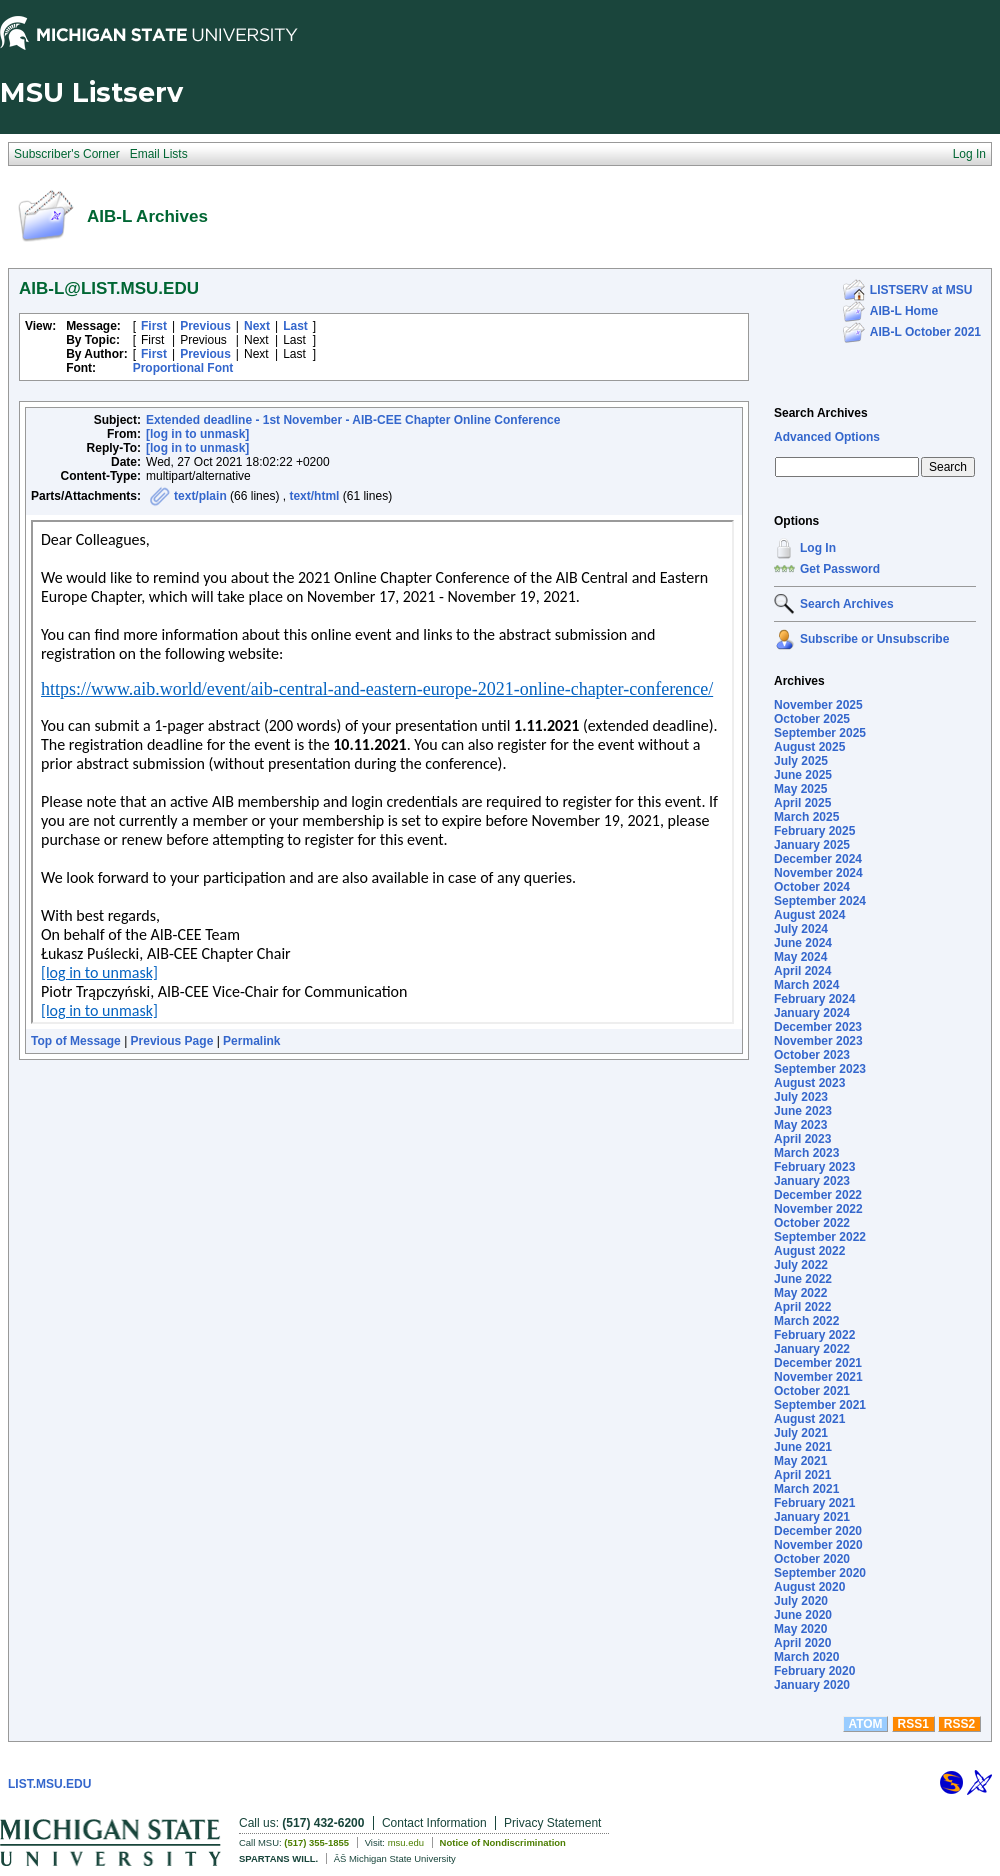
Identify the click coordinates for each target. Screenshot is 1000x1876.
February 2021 (814, 1503)
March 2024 (806, 985)
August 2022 (809, 1251)
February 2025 (814, 831)
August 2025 (809, 747)
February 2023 (814, 1167)
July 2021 (801, 1433)
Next (257, 326)
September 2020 (820, 1573)
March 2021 (806, 1489)
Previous (205, 326)
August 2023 (809, 1083)
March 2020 (806, 1657)
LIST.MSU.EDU (49, 1784)
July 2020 (801, 1601)
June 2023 (803, 1111)
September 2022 (820, 1237)
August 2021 (809, 1419)
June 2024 (803, 943)
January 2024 (812, 1013)
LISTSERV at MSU (921, 290)
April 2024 (802, 971)
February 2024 (814, 999)
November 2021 (818, 1377)
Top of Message (76, 1041)
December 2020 (818, 1531)
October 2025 (812, 719)
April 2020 (802, 1643)
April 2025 (802, 803)
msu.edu (406, 1842)
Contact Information (434, 1823)
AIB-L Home (904, 311)
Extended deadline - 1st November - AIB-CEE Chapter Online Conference (353, 420)
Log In (818, 548)
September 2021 (820, 1405)
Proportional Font (183, 368)
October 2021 (812, 1391)
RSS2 (959, 1724)
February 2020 (814, 1671)
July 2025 (801, 761)
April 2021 (802, 1475)
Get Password (840, 569)
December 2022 (818, 1195)
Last (295, 326)
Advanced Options (827, 437)
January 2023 (812, 1181)
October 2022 (812, 1223)
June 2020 (803, 1615)
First (154, 326)
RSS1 (913, 1724)
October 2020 (812, 1559)
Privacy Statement (552, 1823)
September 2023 (820, 1069)
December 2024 (818, 859)
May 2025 (800, 789)
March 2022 (806, 1321)
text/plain (200, 496)
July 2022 (801, 1265)
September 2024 (820, 901)
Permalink (251, 1041)
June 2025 (803, 775)
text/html (314, 496)
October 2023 (812, 1055)
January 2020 (812, 1685)
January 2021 (812, 1517)
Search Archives (821, 413)
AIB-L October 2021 (925, 332)
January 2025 (812, 845)
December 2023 (818, 1027)
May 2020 (800, 1629)
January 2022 (812, 1349)
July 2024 (801, 929)
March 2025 (806, 817)
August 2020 (809, 1587)
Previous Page (172, 1041)
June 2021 (803, 1447)
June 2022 (803, 1279)
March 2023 (806, 1153)
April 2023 (802, 1139)
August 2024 (809, 915)
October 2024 (812, 887)
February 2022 (814, 1335)
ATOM (865, 1724)
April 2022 (802, 1307)
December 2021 (818, 1363)
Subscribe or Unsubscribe (874, 639)
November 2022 (818, 1209)
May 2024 (800, 957)
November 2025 (818, 705)
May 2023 (800, 1125)
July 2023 (801, 1097)
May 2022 (800, 1293)
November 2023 (818, 1041)
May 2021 (800, 1461)
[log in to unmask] (197, 434)
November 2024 (818, 873)
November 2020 (818, 1545)
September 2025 (820, 733)
